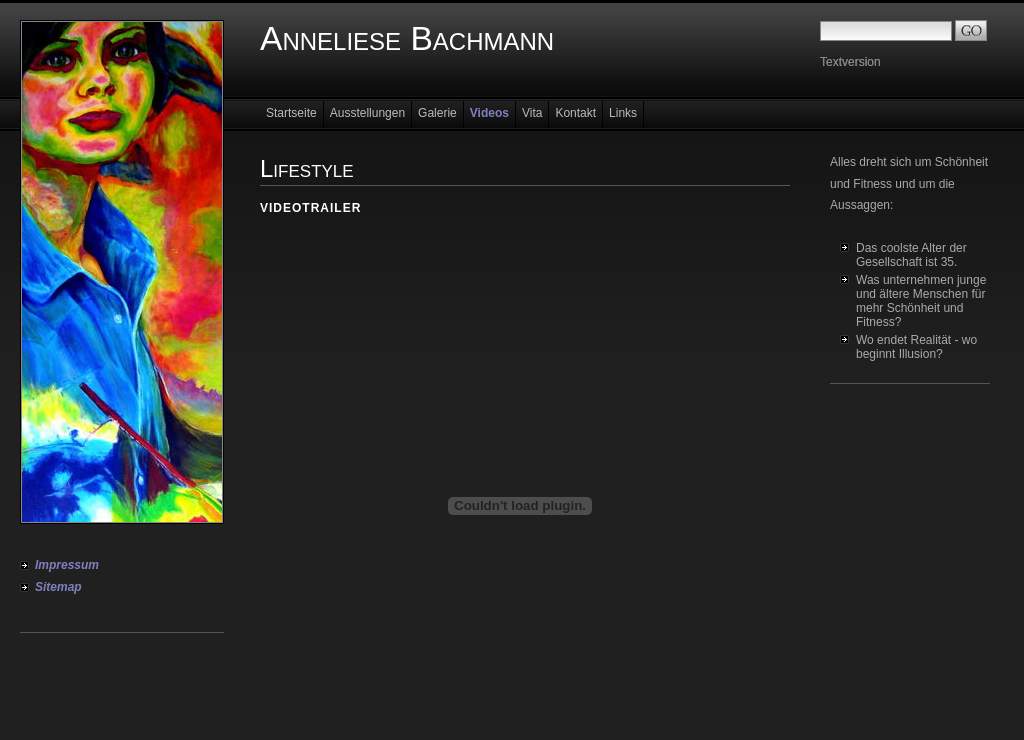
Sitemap (58, 587)
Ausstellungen (367, 113)
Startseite (291, 113)
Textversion (850, 62)
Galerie (437, 113)
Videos (489, 113)
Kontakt (575, 113)
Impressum (67, 565)
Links (623, 113)
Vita (532, 113)
